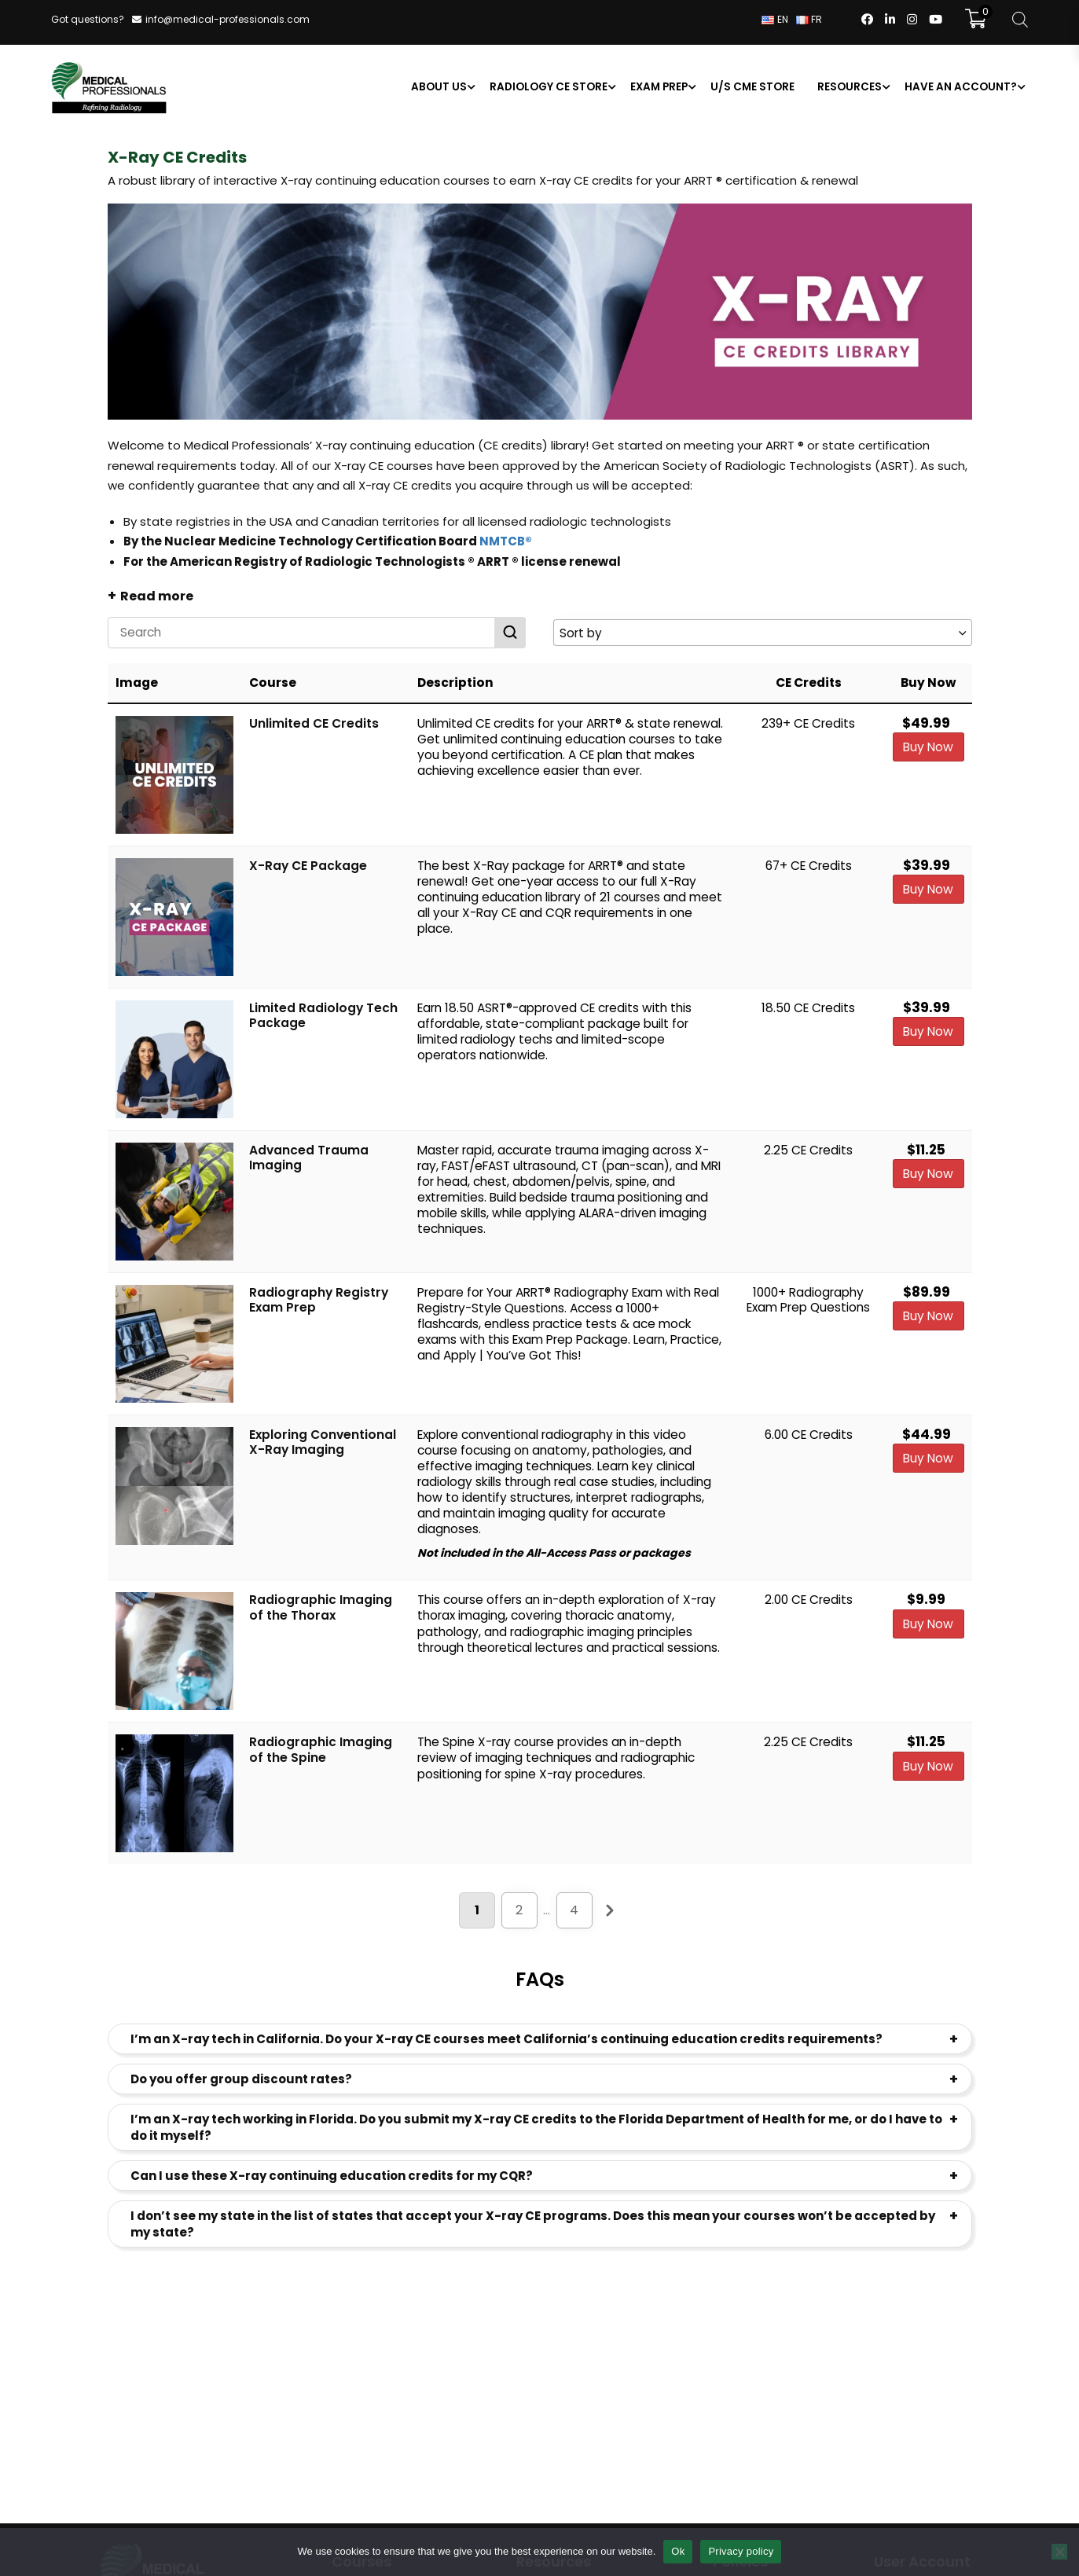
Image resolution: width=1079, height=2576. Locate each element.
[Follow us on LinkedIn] (890, 20)
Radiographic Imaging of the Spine (320, 1752)
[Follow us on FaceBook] (867, 20)
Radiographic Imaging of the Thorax (320, 1609)
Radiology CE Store (548, 87)
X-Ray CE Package (308, 867)
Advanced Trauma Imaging (309, 1159)
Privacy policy (740, 2551)
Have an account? (960, 87)
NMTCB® (505, 542)
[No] (1059, 2551)
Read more (156, 597)
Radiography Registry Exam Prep (318, 1301)
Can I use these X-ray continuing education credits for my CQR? (331, 2178)
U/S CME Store (752, 87)
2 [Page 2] (519, 1912)
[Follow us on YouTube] (935, 20)
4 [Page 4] (574, 1912)
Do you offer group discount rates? (241, 2081)
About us (438, 87)
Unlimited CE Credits (314, 724)
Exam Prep (658, 87)
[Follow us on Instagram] (912, 20)
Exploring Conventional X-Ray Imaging (322, 1444)
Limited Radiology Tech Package (323, 1017)
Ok (677, 2551)
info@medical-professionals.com (227, 19)
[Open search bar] (1020, 20)
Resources (849, 87)
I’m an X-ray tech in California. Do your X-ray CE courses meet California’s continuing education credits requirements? (506, 2041)
